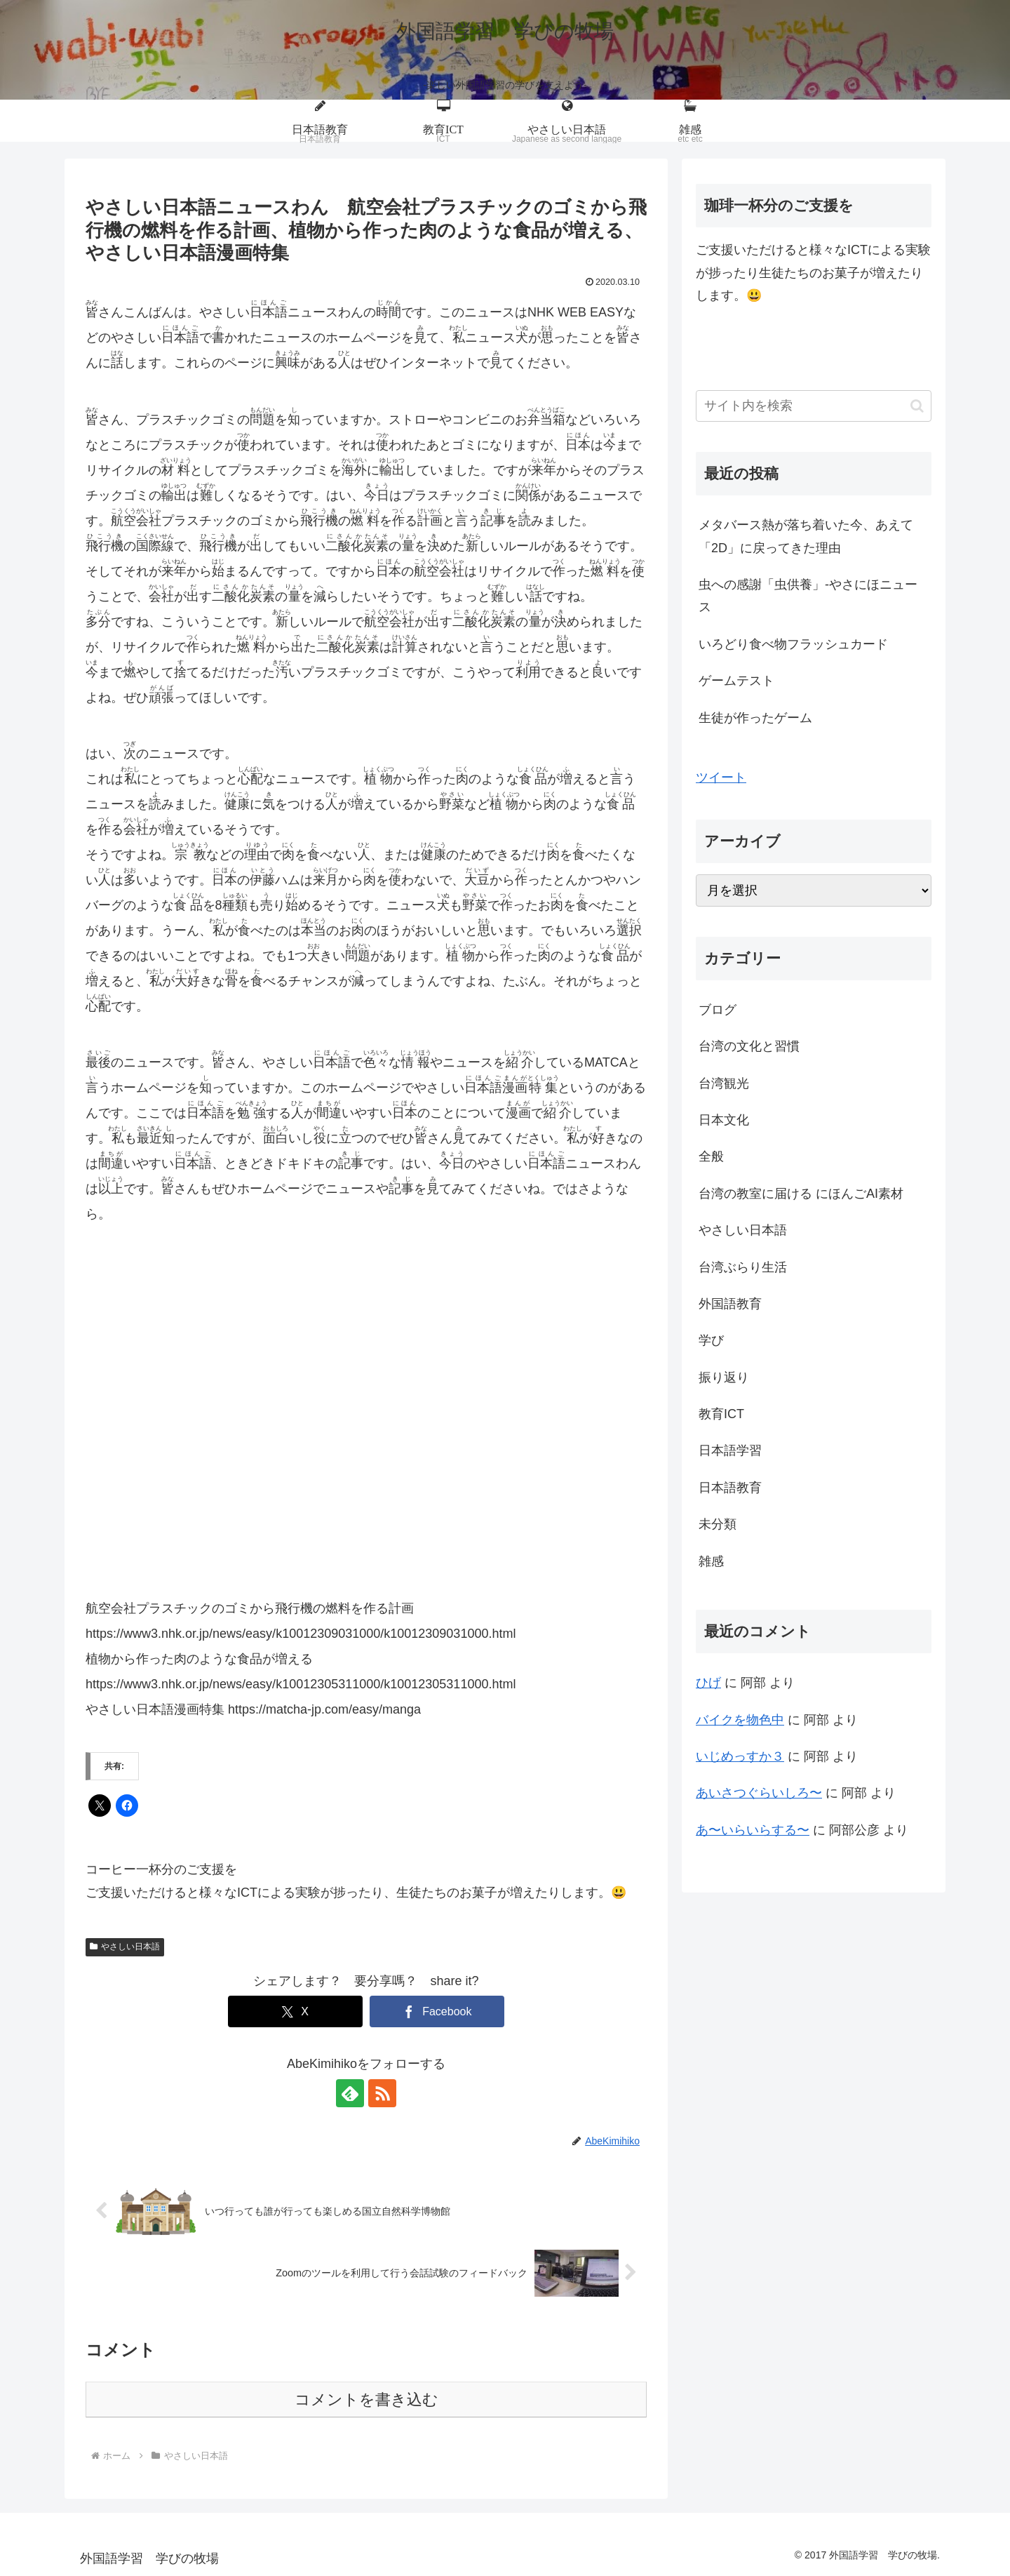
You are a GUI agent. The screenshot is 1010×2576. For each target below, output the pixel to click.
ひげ (708, 1683)
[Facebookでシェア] (437, 2011)
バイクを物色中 (740, 1720)
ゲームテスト (736, 681)
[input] (813, 406)
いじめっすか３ (740, 1756)
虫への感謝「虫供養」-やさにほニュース (808, 596)
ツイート (721, 777)
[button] (917, 406)
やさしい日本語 (125, 1946)
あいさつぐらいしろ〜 (759, 1793)
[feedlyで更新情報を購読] (350, 2093)
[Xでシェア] (295, 2011)
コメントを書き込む (366, 2399)
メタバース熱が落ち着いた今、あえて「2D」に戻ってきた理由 (806, 536)
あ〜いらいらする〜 (752, 1830)
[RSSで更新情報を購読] (382, 2093)
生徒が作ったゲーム (755, 718)
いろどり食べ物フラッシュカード (793, 644)
